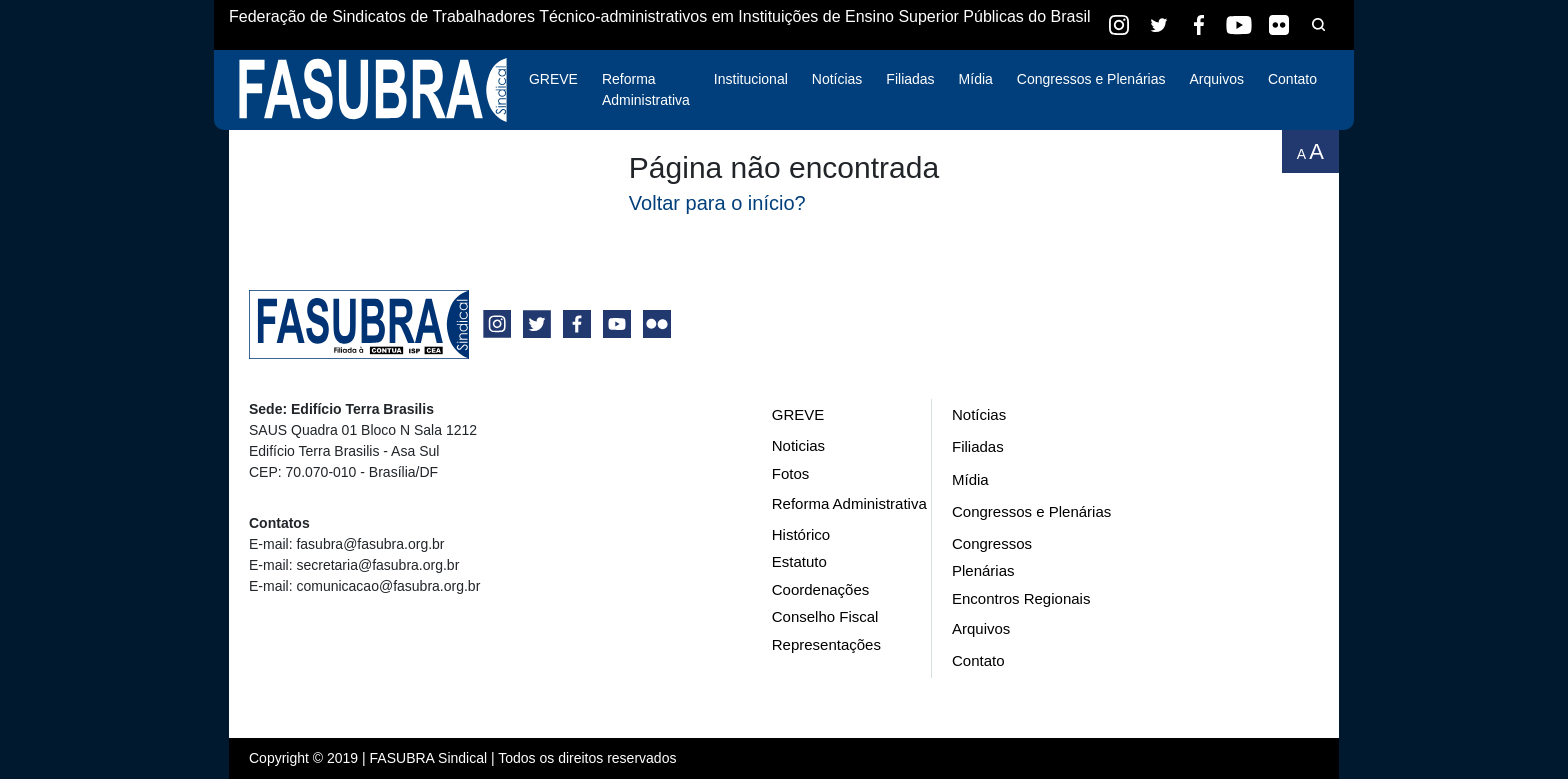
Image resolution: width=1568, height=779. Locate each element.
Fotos (791, 473)
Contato (1292, 79)
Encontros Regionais (1021, 598)
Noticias (798, 445)
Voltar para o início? (717, 203)
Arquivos (1216, 79)
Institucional (751, 79)
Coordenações (821, 589)
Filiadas (910, 79)
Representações (826, 644)
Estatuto (799, 561)
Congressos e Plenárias (1091, 79)
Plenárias (983, 570)
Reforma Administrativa (646, 89)
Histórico (801, 534)
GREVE (553, 79)
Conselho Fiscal (825, 616)
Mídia (976, 79)
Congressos (992, 543)
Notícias (837, 79)
